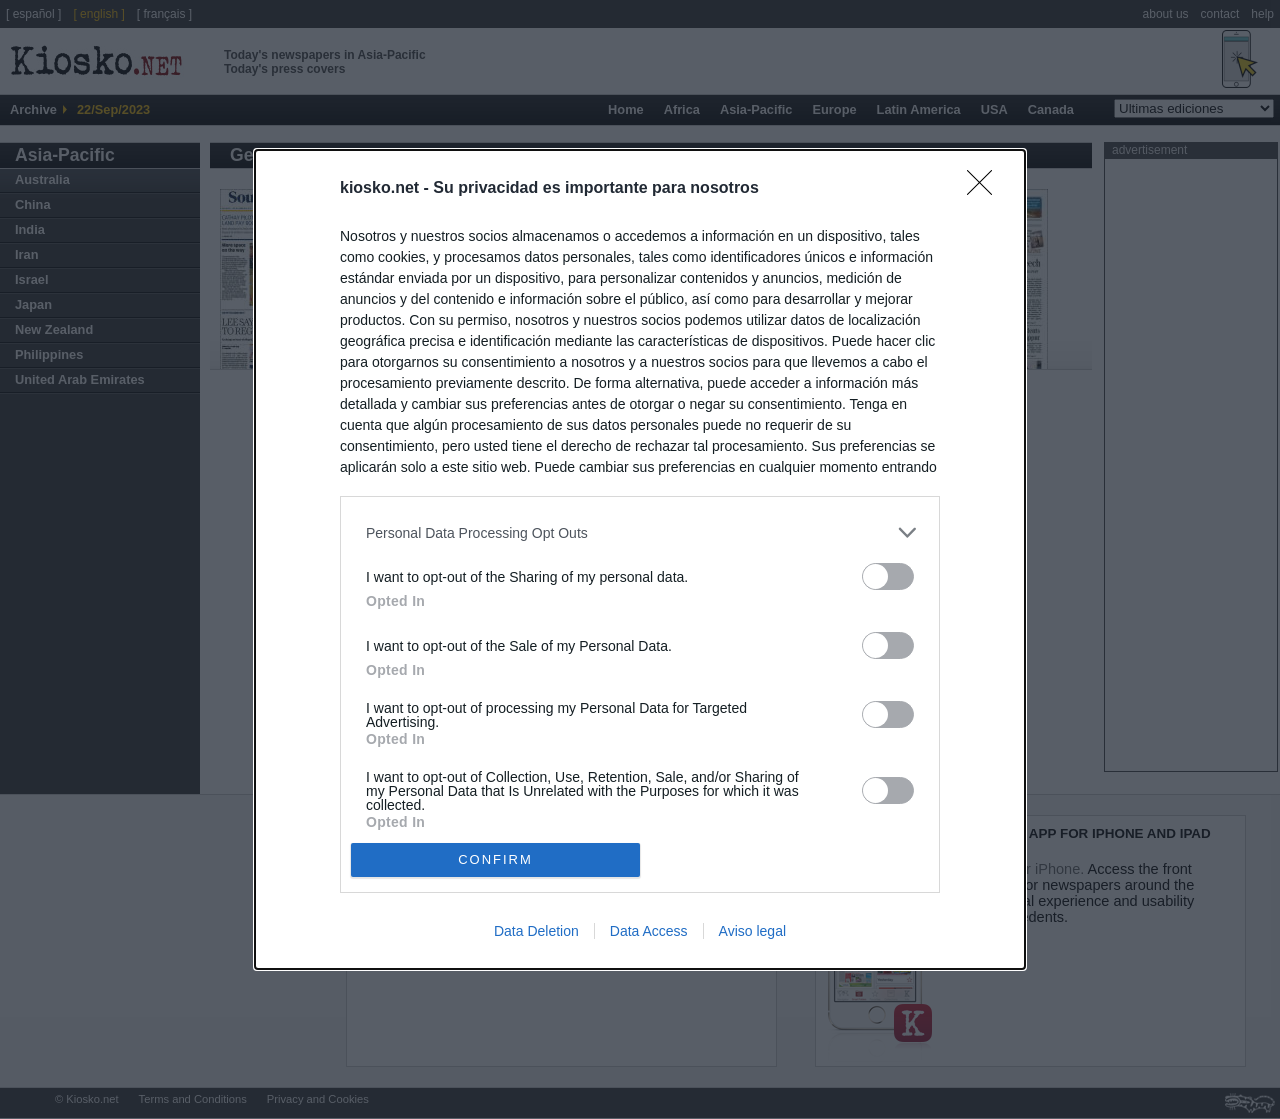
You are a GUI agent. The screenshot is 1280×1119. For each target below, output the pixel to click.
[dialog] (640, 559)
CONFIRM (495, 859)
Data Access (649, 931)
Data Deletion (536, 931)
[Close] (986, 189)
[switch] (888, 576)
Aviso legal (752, 931)
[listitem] (640, 532)
